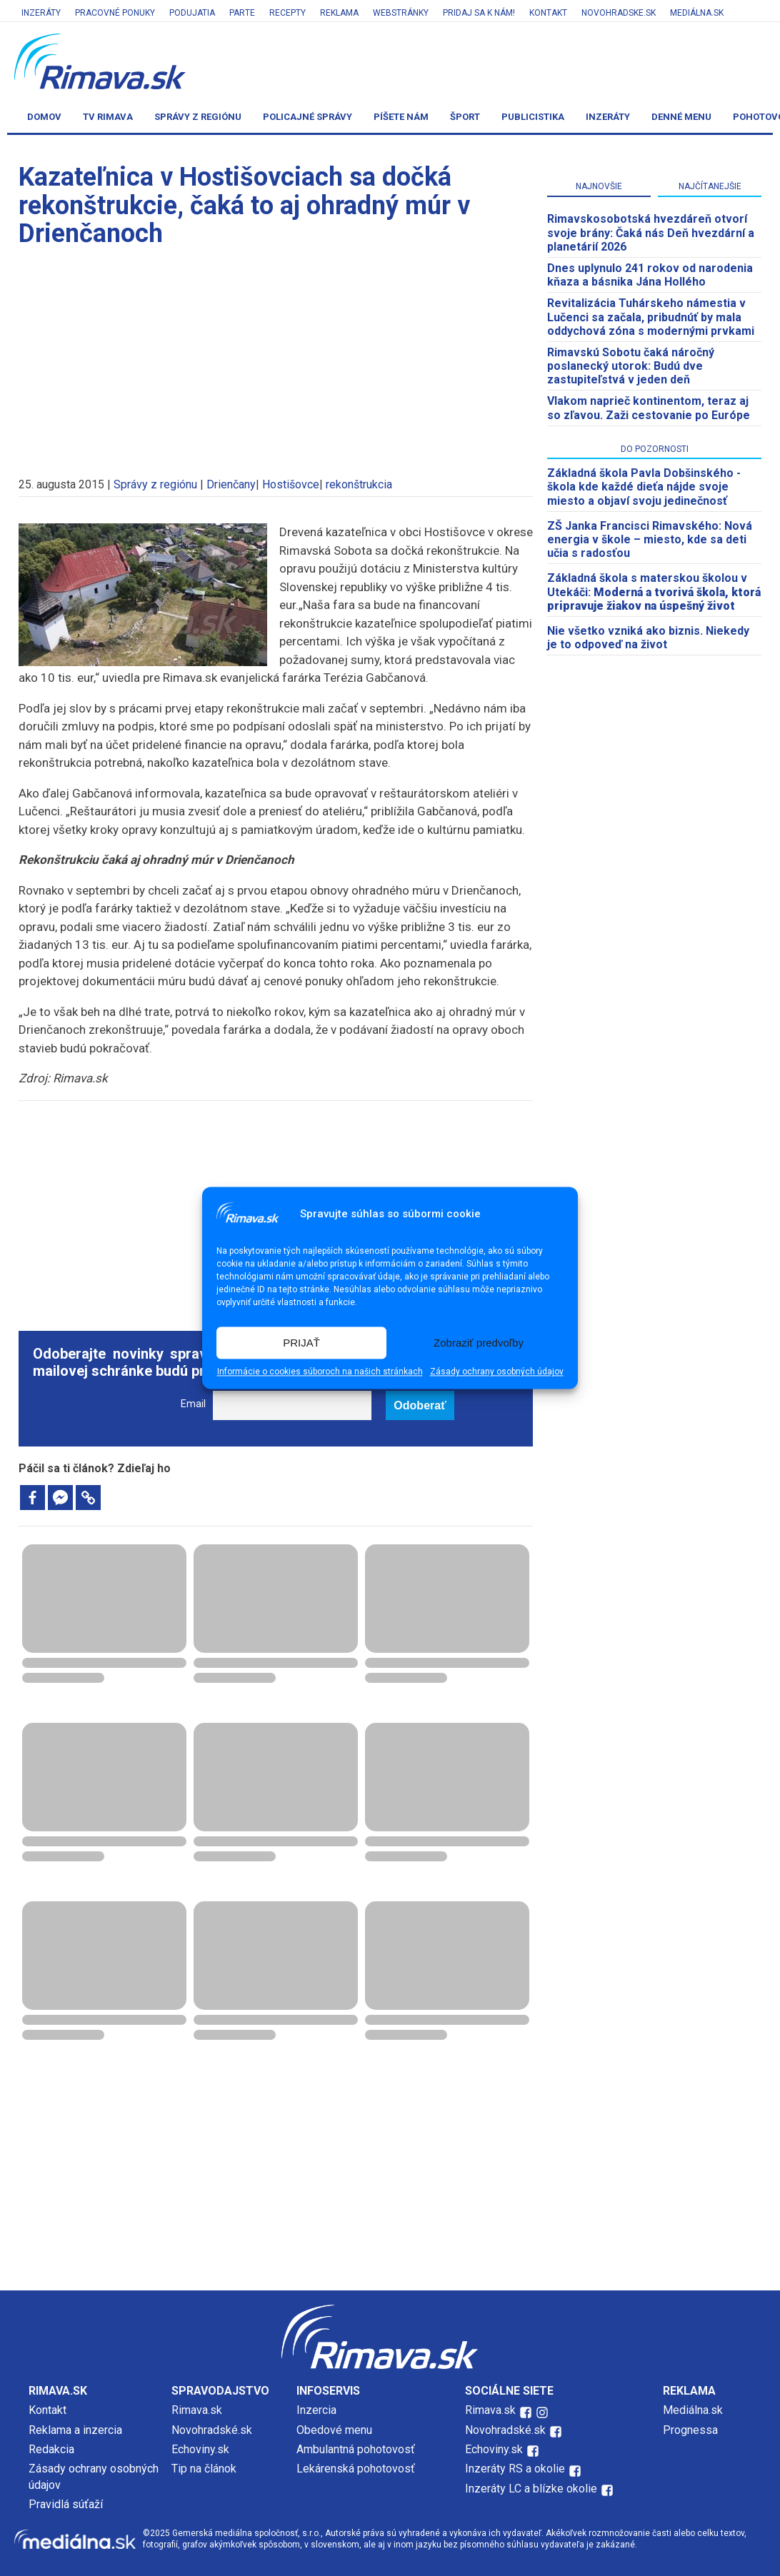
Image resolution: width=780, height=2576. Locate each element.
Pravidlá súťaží (66, 2504)
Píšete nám (401, 116)
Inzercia (316, 2410)
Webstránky (401, 13)
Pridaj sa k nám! (479, 13)
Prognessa (690, 2430)
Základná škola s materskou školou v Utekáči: (654, 591)
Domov (44, 116)
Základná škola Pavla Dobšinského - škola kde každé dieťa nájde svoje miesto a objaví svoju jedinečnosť (644, 486)
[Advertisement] (276, 356)
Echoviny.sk (200, 2449)
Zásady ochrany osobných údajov (497, 1372)
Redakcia (51, 2449)
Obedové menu (334, 2430)
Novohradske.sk (618, 13)
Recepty (287, 13)
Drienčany (231, 484)
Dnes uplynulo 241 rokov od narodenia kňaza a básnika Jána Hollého (650, 274)
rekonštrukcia (359, 484)
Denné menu (681, 116)
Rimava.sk (196, 2410)
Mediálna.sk (697, 13)
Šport (465, 116)
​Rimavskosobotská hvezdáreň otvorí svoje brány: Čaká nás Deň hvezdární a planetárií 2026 (650, 232)
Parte (242, 13)
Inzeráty (41, 13)
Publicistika (532, 116)
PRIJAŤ (301, 1343)
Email (193, 1404)
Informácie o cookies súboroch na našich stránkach (320, 1372)
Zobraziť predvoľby (479, 1343)
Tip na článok (203, 2468)
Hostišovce (290, 484)
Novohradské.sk (211, 2430)
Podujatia (192, 13)
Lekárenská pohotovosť (357, 2468)
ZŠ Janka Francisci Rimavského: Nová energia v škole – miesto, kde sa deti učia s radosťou (649, 539)
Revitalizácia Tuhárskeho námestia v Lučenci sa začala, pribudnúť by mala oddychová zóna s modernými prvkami (650, 316)
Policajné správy (307, 116)
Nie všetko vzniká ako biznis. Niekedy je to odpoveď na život (648, 637)
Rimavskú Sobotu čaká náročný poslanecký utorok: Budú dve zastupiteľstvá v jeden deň (630, 366)
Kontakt (548, 13)
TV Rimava (108, 116)
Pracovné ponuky (115, 13)
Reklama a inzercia (75, 2430)
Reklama (339, 13)
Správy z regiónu (197, 116)
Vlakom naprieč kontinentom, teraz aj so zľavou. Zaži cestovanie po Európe (648, 407)
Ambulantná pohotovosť (357, 2449)
